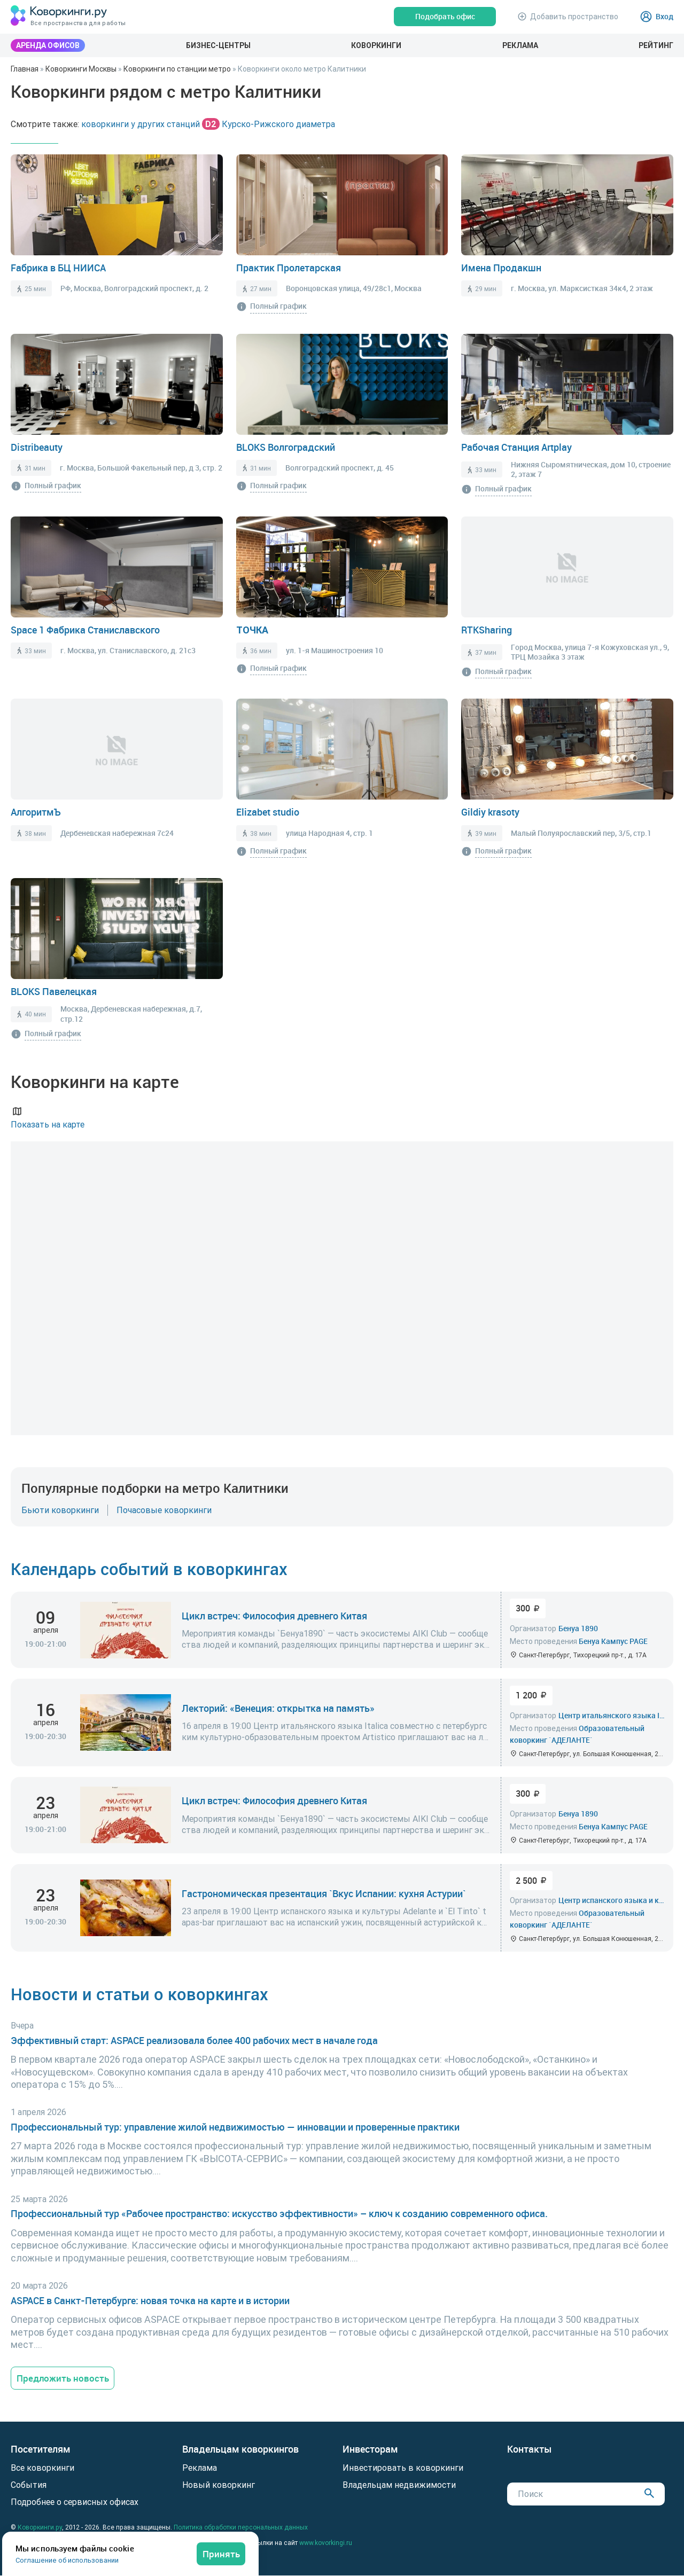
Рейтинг (656, 45)
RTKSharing (486, 629)
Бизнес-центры (218, 45)
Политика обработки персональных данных (241, 2528)
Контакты (529, 2450)
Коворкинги (376, 45)
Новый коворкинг (218, 2485)
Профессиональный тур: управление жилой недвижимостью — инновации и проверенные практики (235, 2127)
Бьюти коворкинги (60, 1510)
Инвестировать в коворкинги (403, 2468)
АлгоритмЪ (36, 811)
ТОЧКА (252, 630)
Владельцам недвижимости (399, 2485)
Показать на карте (47, 1117)
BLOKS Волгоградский (285, 447)
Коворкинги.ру (40, 2528)
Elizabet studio (267, 811)
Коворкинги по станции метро (177, 69)
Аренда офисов (48, 45)
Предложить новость (64, 2378)
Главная (24, 69)
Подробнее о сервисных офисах (74, 2502)
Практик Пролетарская (288, 267)
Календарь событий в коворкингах (152, 1568)
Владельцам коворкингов (240, 2450)
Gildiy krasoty (490, 811)
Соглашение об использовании (67, 2559)
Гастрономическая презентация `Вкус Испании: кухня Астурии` (324, 1893)
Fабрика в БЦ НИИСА (58, 267)
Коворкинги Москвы (80, 69)
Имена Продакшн (501, 267)
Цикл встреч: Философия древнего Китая (274, 1615)
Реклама (520, 45)
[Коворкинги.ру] (59, 16)
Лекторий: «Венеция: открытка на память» (278, 1708)
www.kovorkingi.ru (325, 2543)
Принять (220, 2553)
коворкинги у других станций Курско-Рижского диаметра (208, 124)
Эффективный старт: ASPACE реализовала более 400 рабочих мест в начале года (194, 2040)
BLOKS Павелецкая (54, 991)
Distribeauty (37, 447)
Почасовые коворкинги (164, 1510)
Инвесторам (370, 2450)
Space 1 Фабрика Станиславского (85, 629)
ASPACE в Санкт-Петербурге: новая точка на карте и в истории (150, 2300)
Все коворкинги (42, 2468)
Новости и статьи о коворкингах (142, 1993)
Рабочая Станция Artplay (516, 447)
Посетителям (41, 2450)
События (28, 2485)
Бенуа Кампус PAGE (613, 1641)
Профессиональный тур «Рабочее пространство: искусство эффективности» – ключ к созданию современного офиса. (279, 2213)
